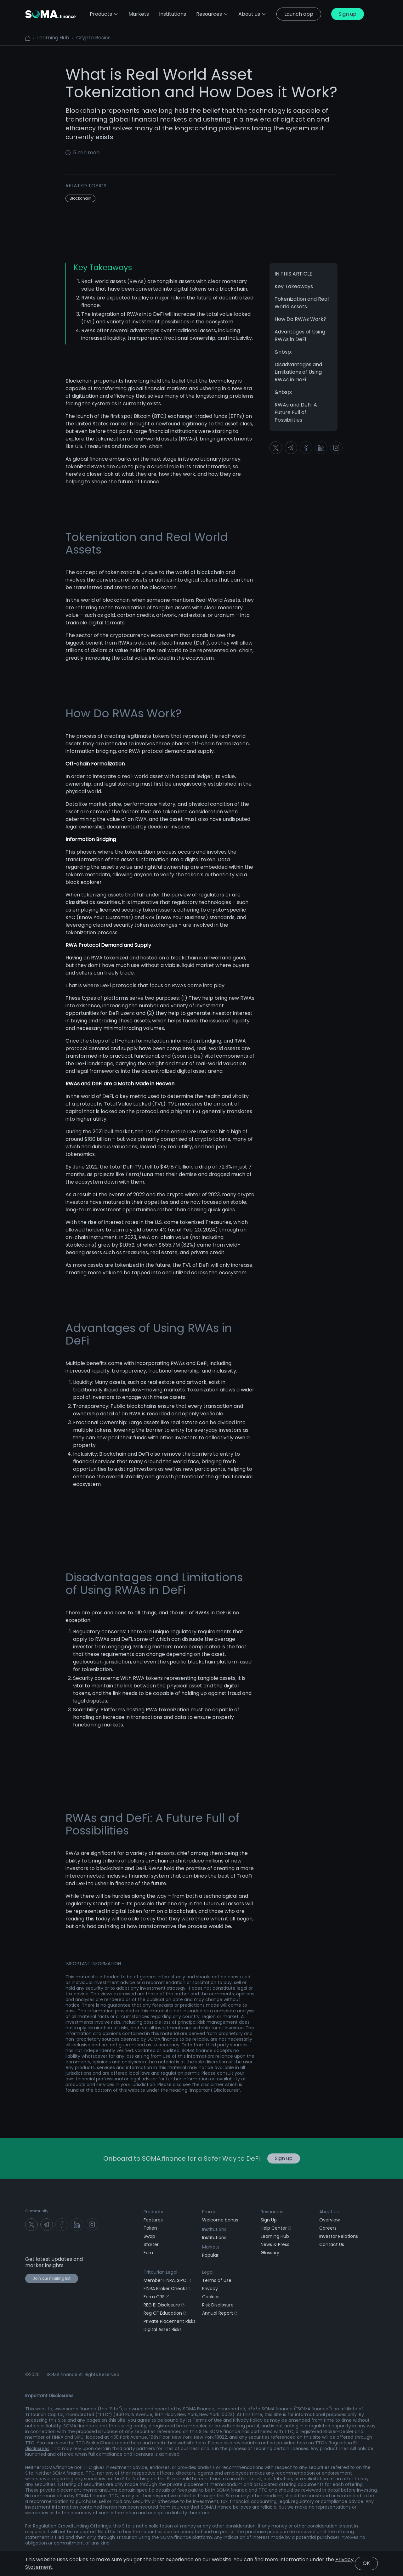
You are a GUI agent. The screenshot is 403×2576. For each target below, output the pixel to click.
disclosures (37, 2448)
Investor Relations (338, 2236)
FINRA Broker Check (167, 2288)
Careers (328, 2228)
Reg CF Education (165, 2313)
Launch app (298, 14)
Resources (212, 14)
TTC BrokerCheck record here (108, 2443)
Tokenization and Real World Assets (302, 302)
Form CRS (156, 2297)
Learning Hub (53, 37)
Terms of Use (216, 2280)
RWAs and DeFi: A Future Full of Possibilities (296, 412)
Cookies (210, 2297)
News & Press (275, 2244)
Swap (149, 2236)
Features (153, 2220)
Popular (210, 2255)
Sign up (347, 14)
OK (366, 2563)
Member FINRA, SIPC (167, 2280)
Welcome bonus (220, 2220)
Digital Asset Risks (163, 2329)
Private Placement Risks (170, 2321)
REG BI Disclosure (164, 2305)
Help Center (276, 2228)
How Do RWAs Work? (300, 319)
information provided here (278, 2443)
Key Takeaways (294, 286)
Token (150, 2228)
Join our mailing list (52, 2278)
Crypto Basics (93, 37)
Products (104, 14)
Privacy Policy (248, 2420)
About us (252, 14)
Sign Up (269, 2220)
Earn (148, 2252)
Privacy (210, 2288)
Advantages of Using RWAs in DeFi (300, 335)
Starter (151, 2244)
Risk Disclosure (218, 2305)
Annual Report (219, 2313)
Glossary (270, 2252)
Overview (329, 2220)
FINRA (57, 2437)
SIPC (79, 2437)
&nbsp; (283, 351)
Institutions (214, 2237)
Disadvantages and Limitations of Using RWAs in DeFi (298, 372)
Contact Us (331, 2244)
